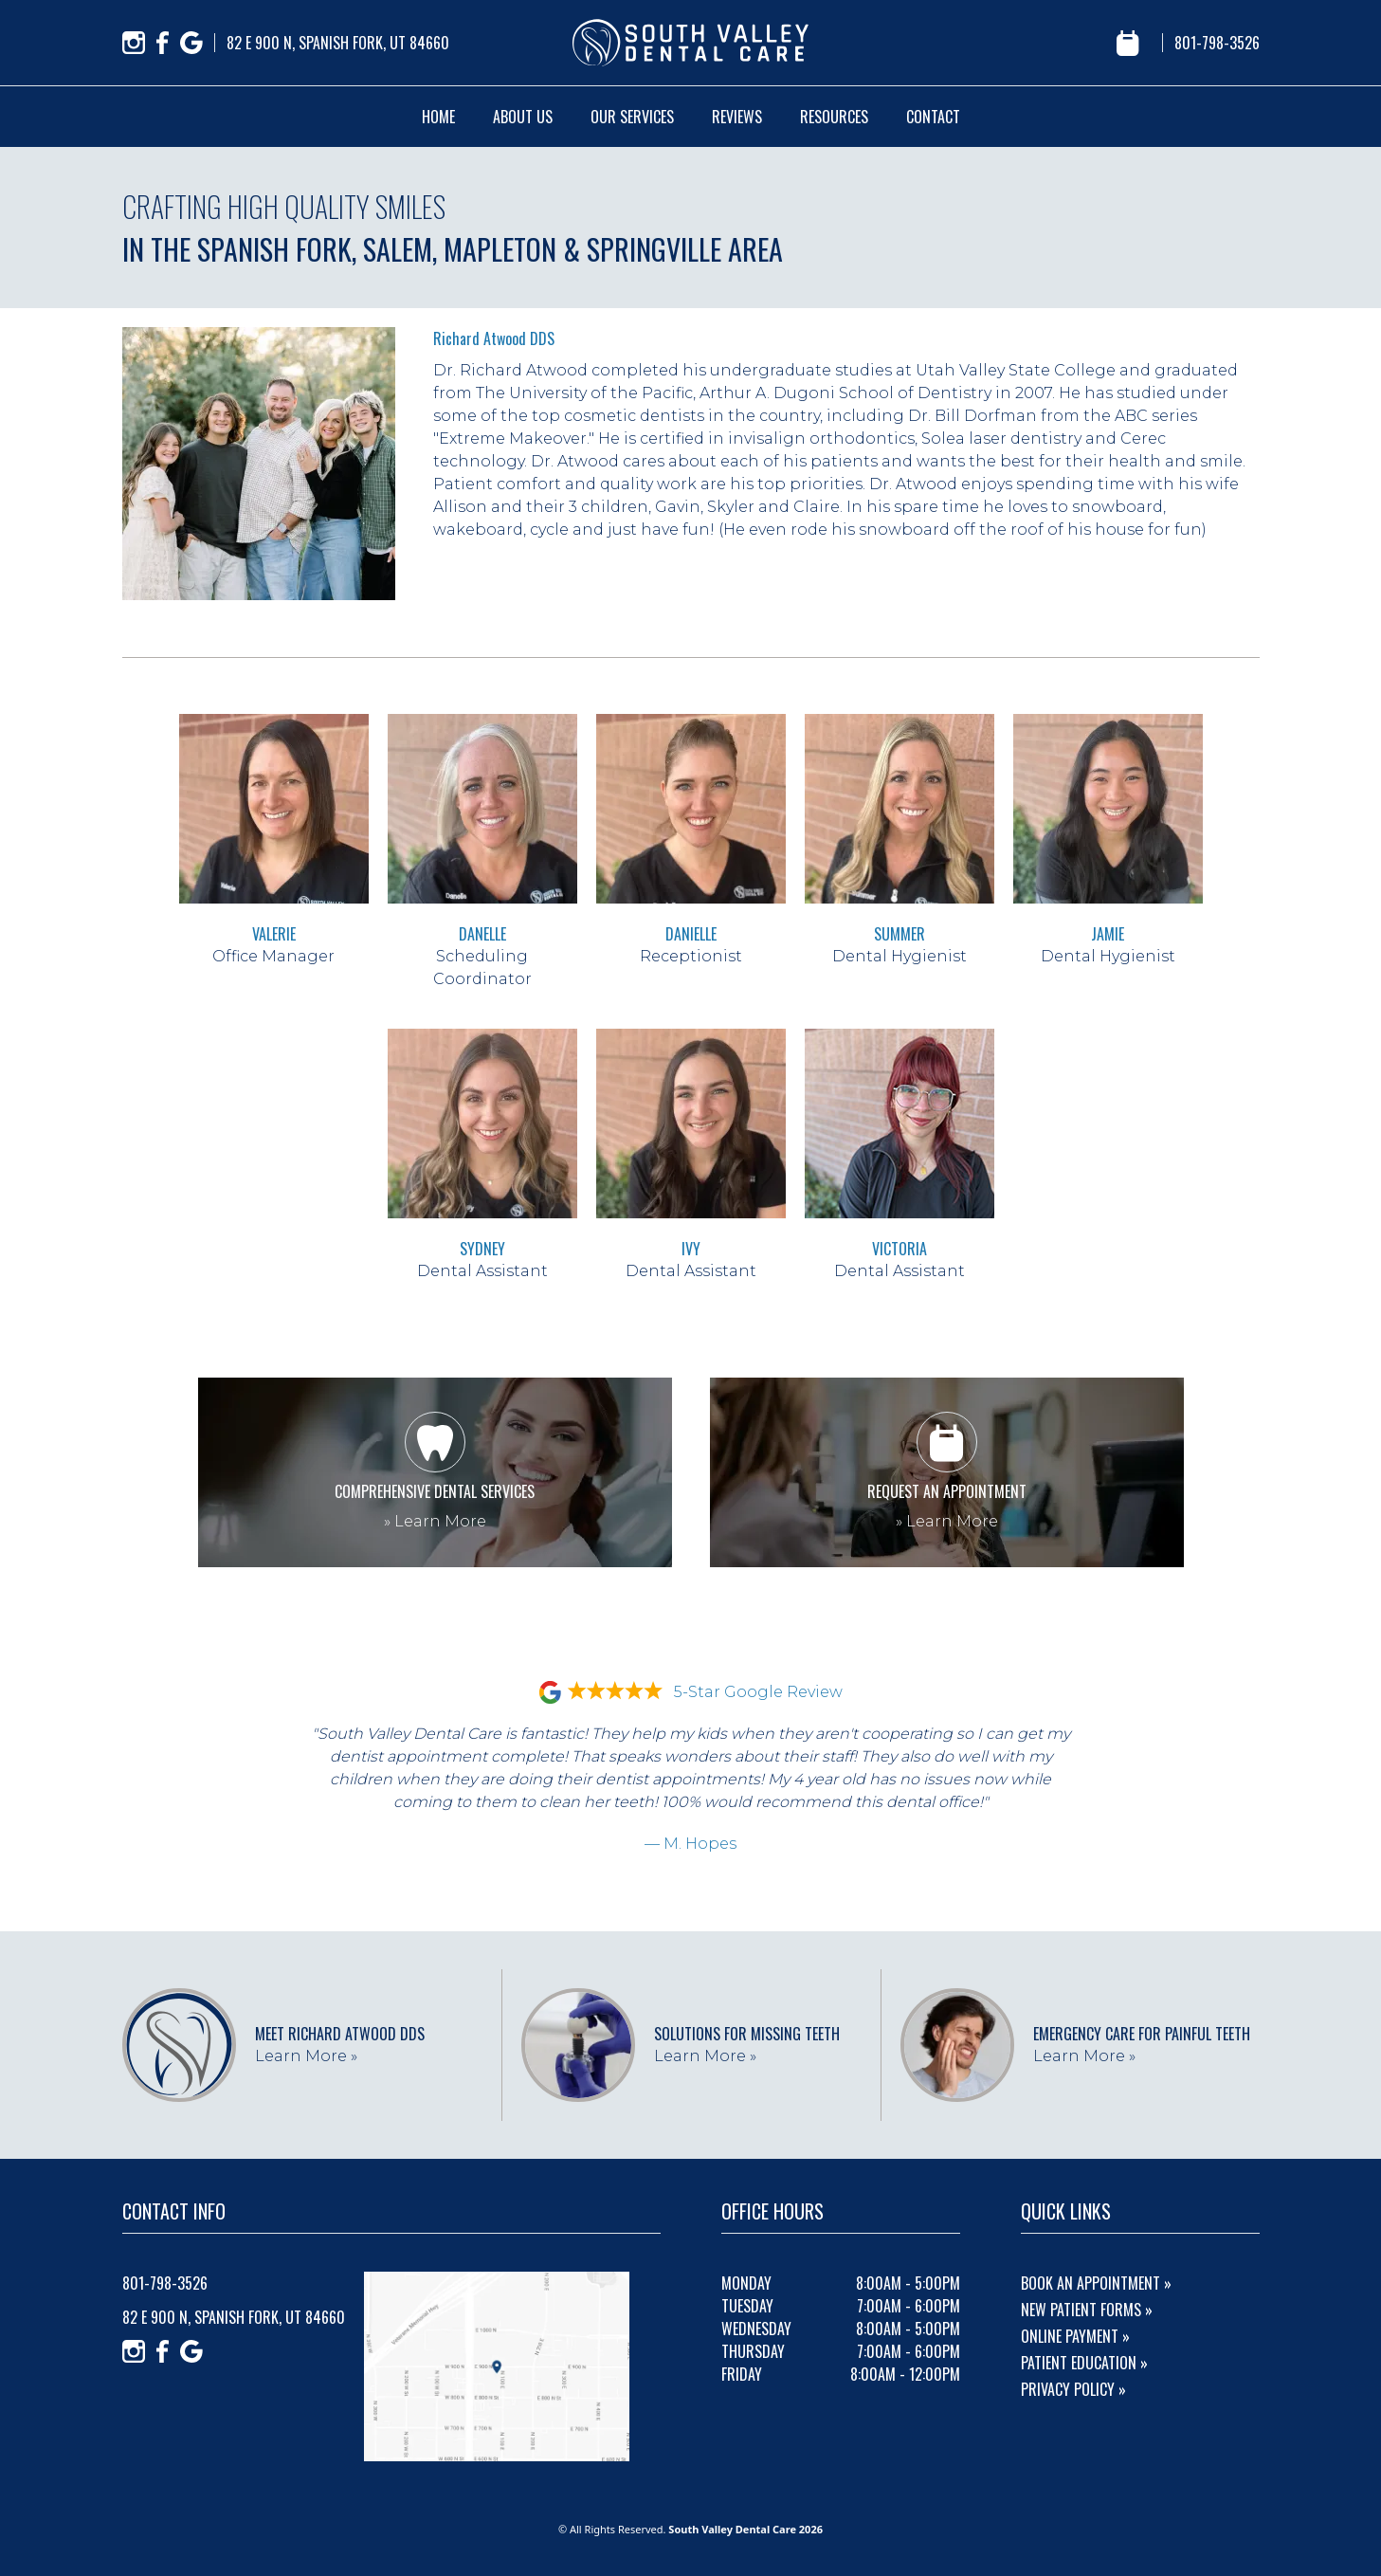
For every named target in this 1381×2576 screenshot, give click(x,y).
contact (933, 116)
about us (523, 116)
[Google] (191, 42)
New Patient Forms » (1087, 2309)
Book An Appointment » (1096, 2283)
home (438, 116)
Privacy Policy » (1073, 2389)
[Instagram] (133, 42)
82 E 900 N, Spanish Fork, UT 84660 (338, 42)
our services (632, 116)
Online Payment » (1075, 2336)
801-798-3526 (1217, 42)
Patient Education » (1084, 2362)
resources (834, 116)
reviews (737, 116)
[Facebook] (163, 42)
